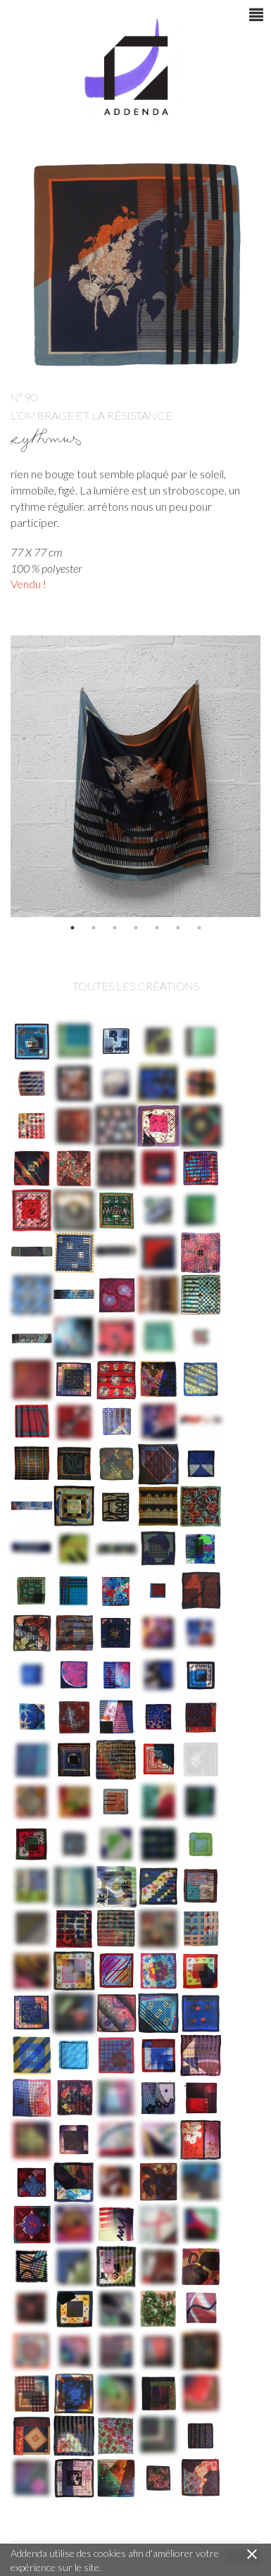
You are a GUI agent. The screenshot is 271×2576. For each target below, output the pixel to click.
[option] (135, 776)
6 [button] (178, 928)
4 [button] (136, 928)
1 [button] (72, 928)
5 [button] (157, 928)
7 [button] (199, 928)
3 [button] (115, 928)
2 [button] (94, 928)
